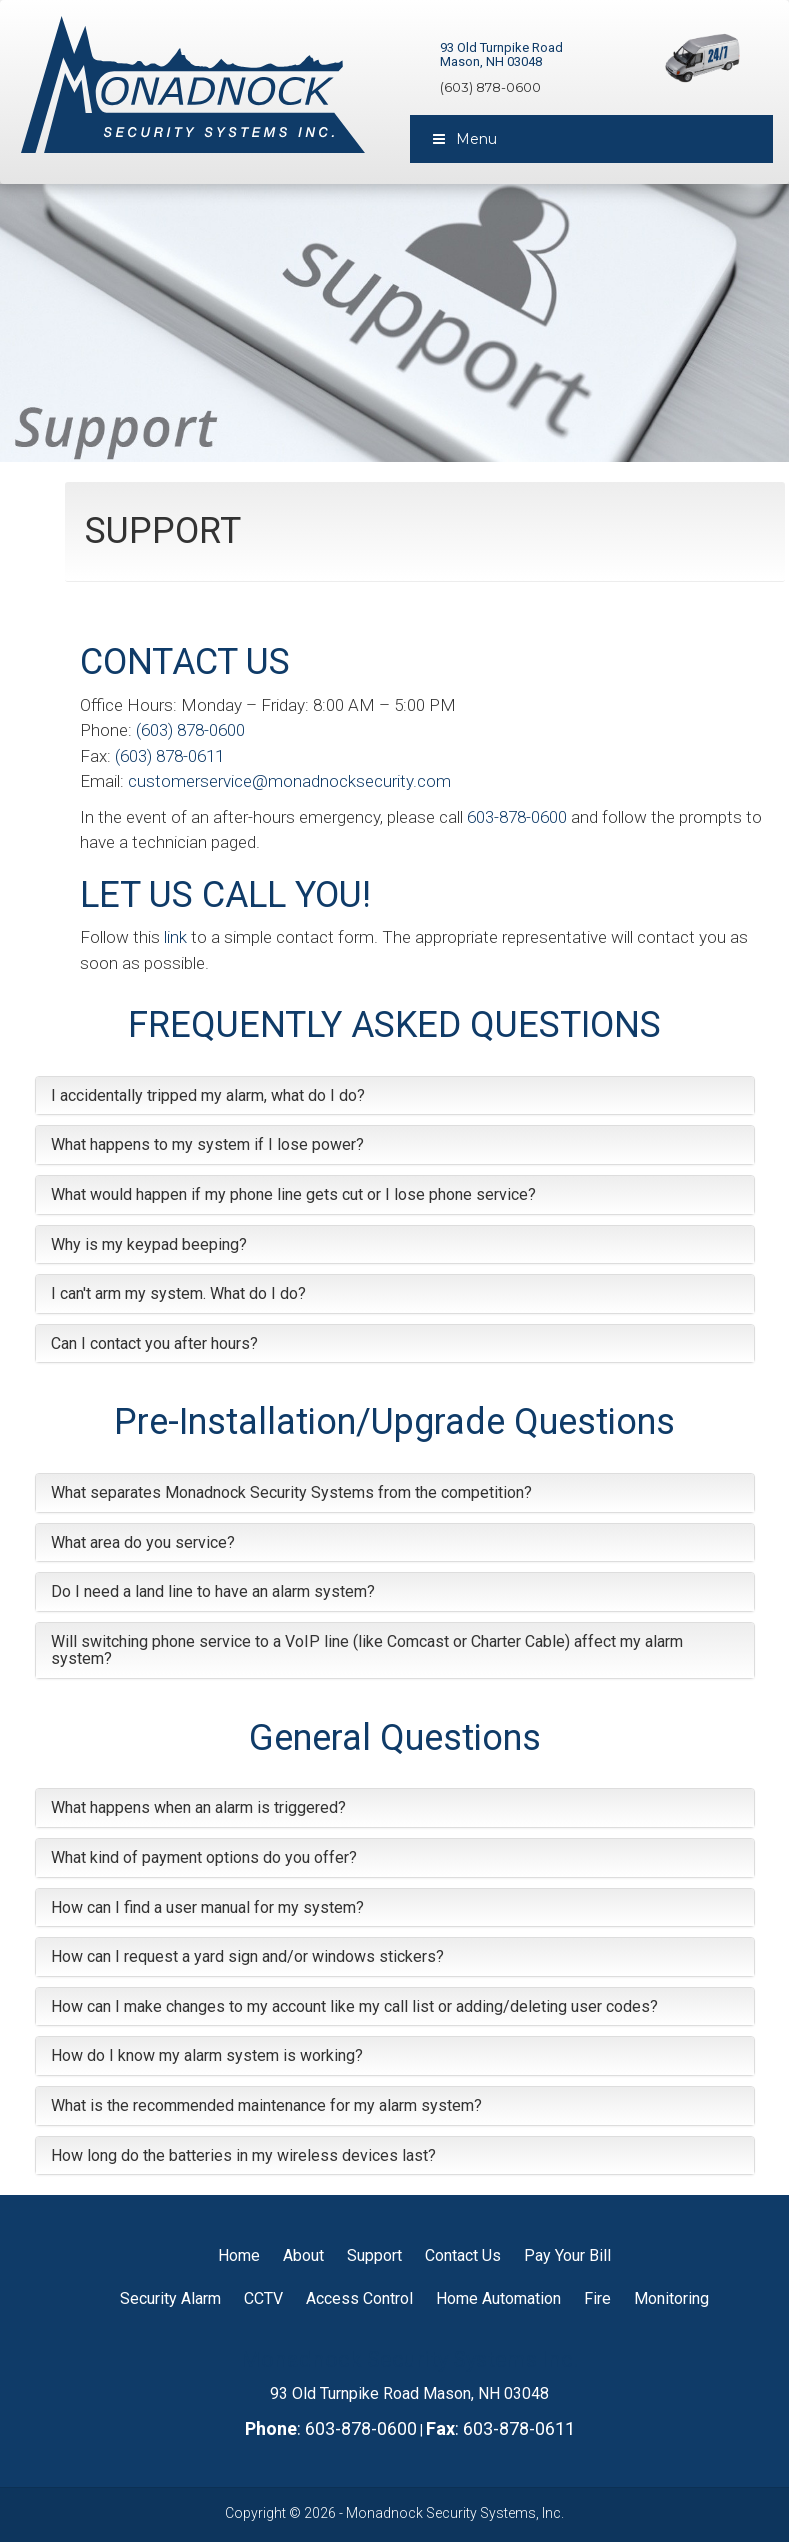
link (175, 937)
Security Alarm (170, 2298)
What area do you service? (143, 1542)
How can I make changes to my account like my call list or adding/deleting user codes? (354, 2006)
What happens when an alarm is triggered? (198, 1807)
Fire (597, 2298)
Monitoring (671, 2298)
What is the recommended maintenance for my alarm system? (266, 2105)
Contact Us (463, 2255)
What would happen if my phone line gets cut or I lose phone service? (293, 1194)
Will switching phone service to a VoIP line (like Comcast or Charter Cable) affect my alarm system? (367, 1650)
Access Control (359, 2298)
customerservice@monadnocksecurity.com (289, 781)
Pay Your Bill (567, 2255)
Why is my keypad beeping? (149, 1244)
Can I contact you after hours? (154, 1343)
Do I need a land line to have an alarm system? (213, 1591)
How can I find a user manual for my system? (207, 1907)
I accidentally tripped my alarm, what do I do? (208, 1095)
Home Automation (498, 2298)
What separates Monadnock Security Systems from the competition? (291, 1492)
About (303, 2255)
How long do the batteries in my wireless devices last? (243, 2155)
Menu (464, 139)
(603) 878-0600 (490, 87)
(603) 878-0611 (169, 756)
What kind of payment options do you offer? (204, 1857)
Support (374, 2255)
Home (239, 2255)
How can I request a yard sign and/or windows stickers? (247, 1956)
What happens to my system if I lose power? (207, 1144)
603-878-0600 (517, 817)
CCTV (263, 2298)
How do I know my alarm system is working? (207, 2055)
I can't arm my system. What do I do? (178, 1293)
